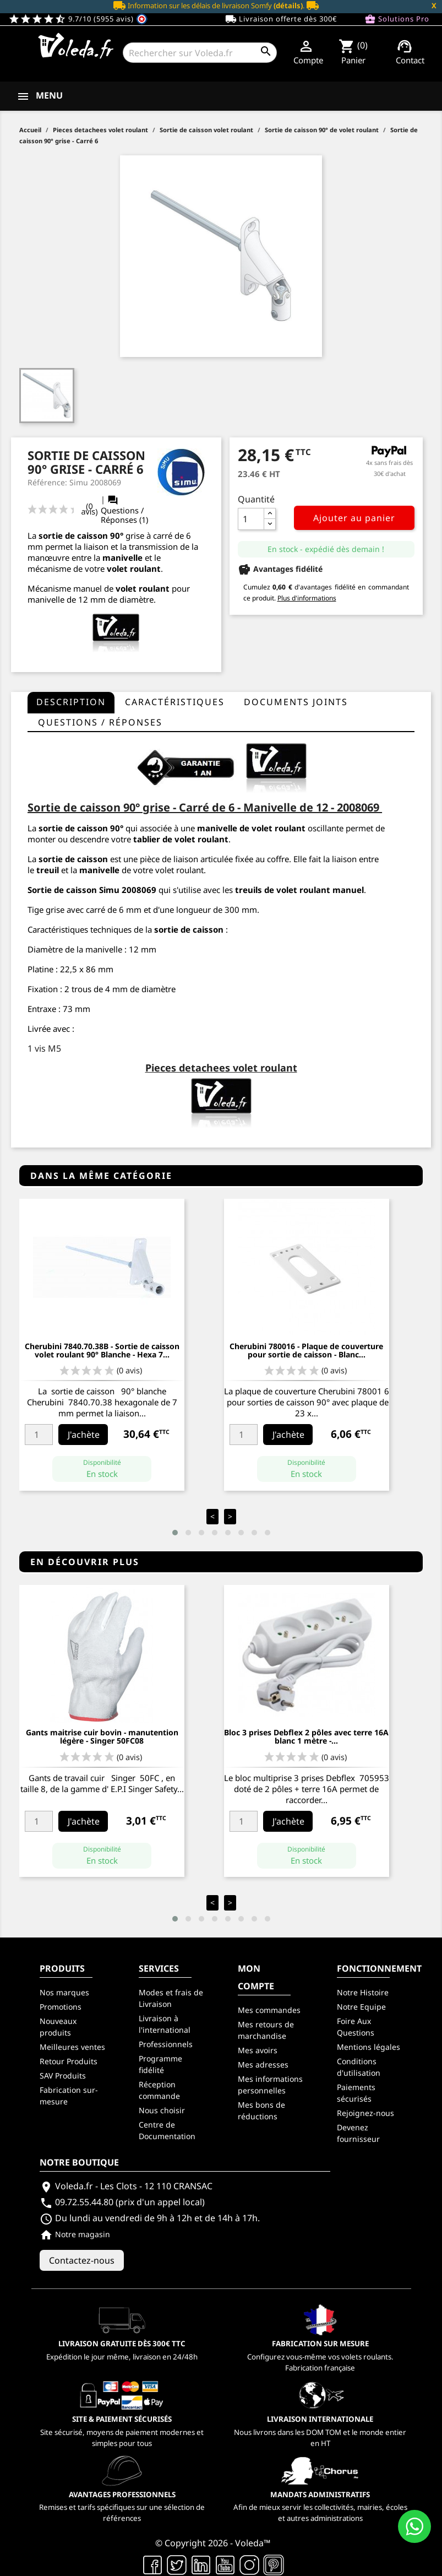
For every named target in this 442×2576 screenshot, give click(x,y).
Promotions (60, 2006)
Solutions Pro (396, 19)
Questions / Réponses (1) (124, 510)
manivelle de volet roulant (251, 828)
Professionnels (166, 2044)
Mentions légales (368, 2047)
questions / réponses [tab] (100, 722)
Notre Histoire (363, 1992)
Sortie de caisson (62, 889)
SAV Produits (63, 2075)
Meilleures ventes (72, 2047)
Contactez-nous (81, 2260)
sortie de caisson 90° (81, 535)
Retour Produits (68, 2061)
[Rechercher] (200, 52)
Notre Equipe (361, 2006)
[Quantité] (251, 519)
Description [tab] (71, 702)
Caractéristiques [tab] (175, 702)
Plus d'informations (306, 598)
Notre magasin (75, 2234)
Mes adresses (263, 2064)
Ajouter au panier (354, 518)
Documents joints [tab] (296, 702)
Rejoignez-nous (365, 2113)
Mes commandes (269, 2010)
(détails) (288, 5)
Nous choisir (162, 2110)
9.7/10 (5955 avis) (78, 19)
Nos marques (64, 1992)
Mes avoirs (257, 2050)
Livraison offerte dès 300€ (281, 19)
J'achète (84, 1434)
